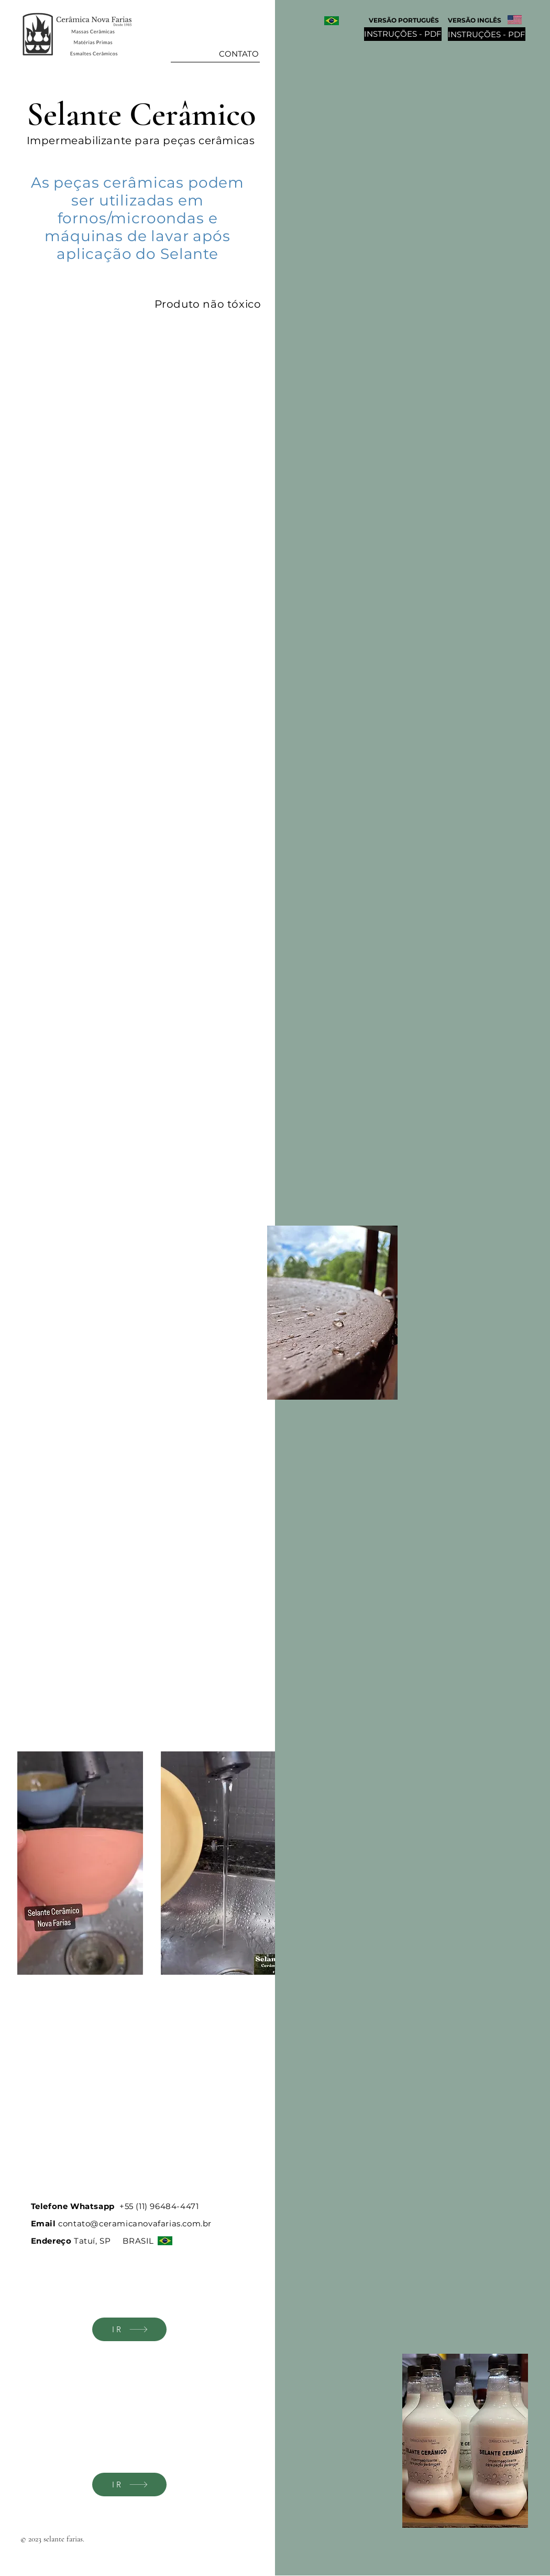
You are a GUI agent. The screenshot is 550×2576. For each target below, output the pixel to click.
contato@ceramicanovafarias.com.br (135, 2223)
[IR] (129, 2329)
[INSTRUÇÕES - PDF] (486, 34)
